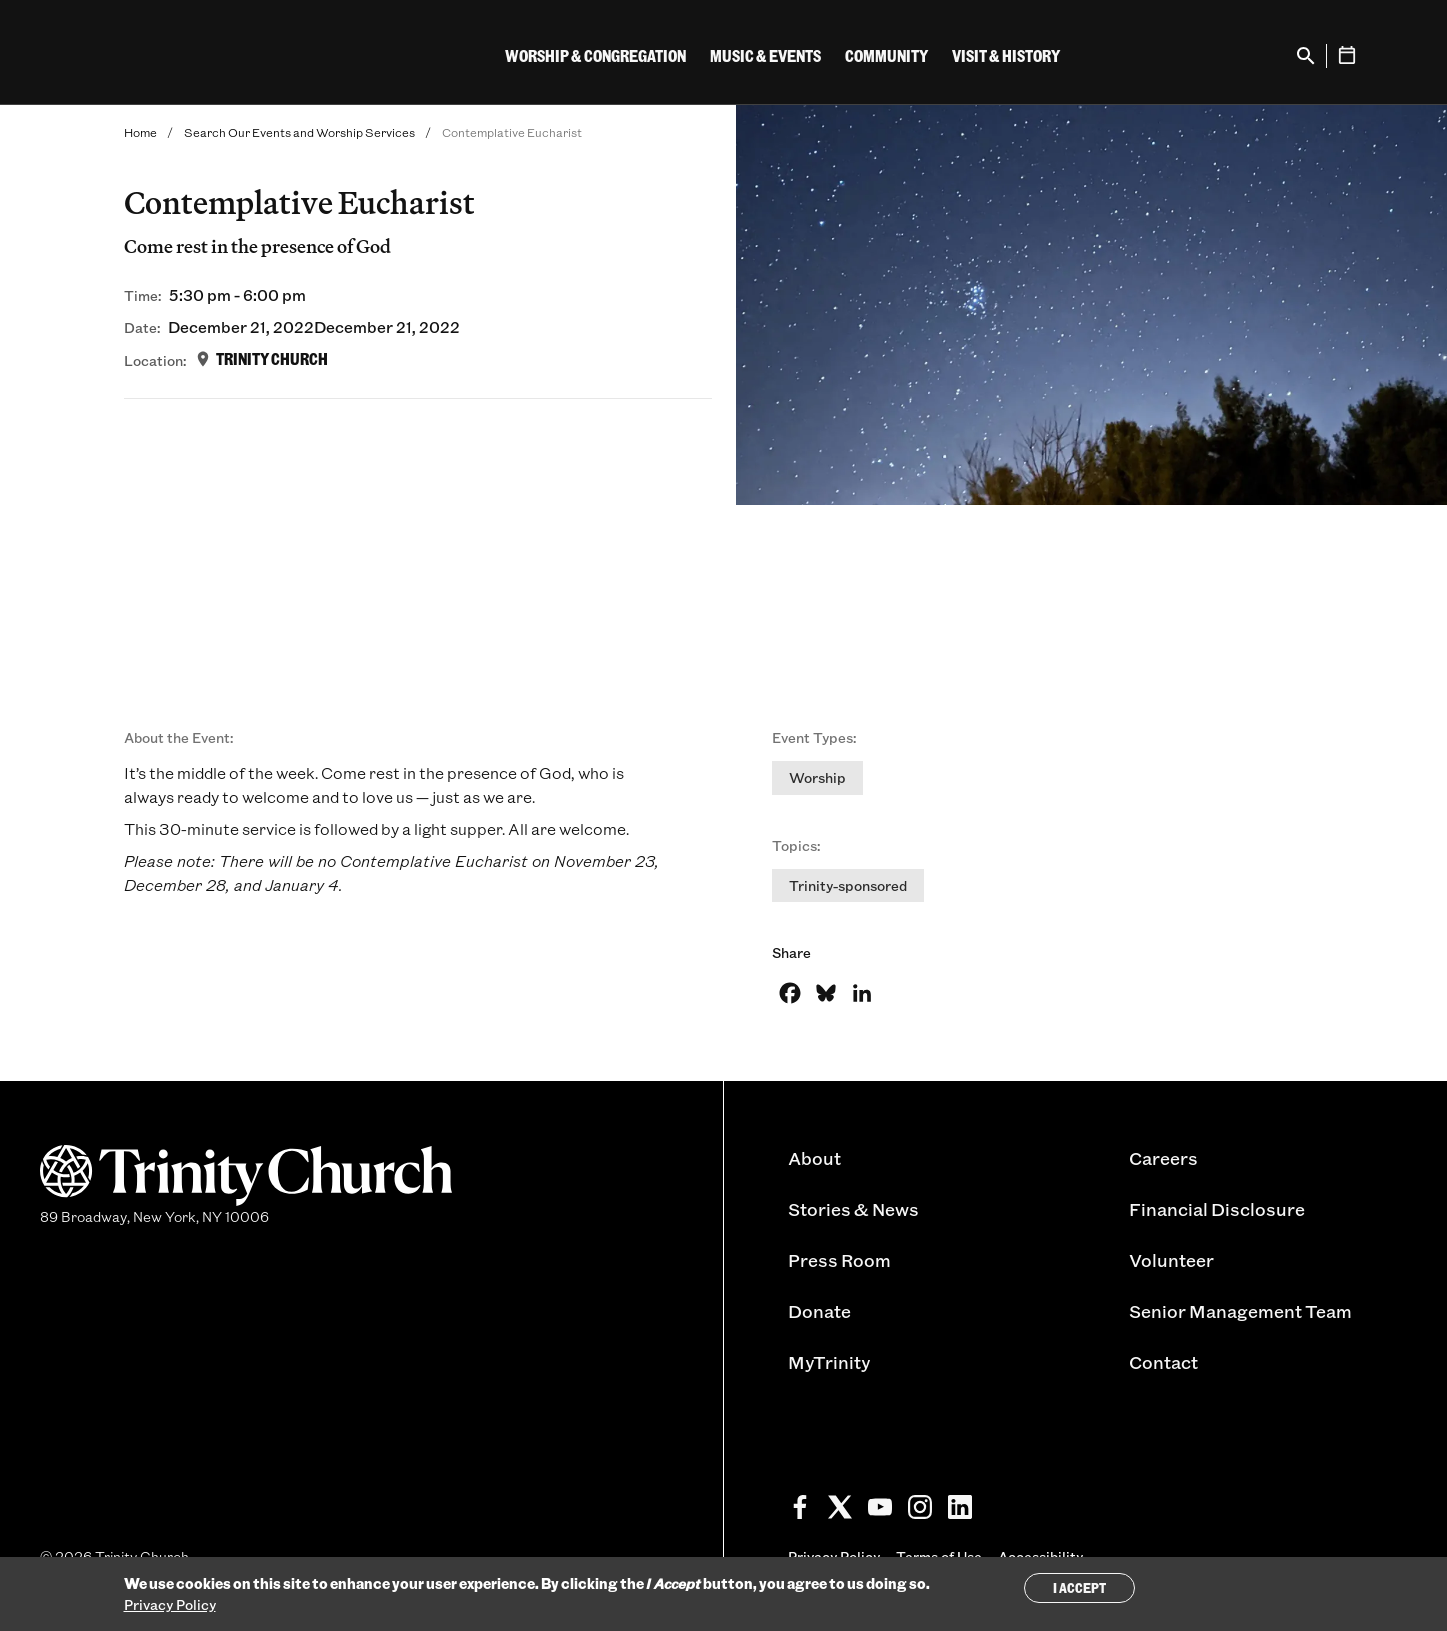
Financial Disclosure (1217, 1209)
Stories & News (853, 1209)
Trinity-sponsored (848, 885)
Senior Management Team (1240, 1311)
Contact (1163, 1362)
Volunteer (1171, 1260)
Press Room (839, 1260)
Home (140, 132)
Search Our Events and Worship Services (299, 132)
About (814, 1158)
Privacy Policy (170, 1604)
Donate (819, 1311)
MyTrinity (829, 1362)
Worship (817, 777)
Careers (1163, 1158)
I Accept (1079, 1587)
